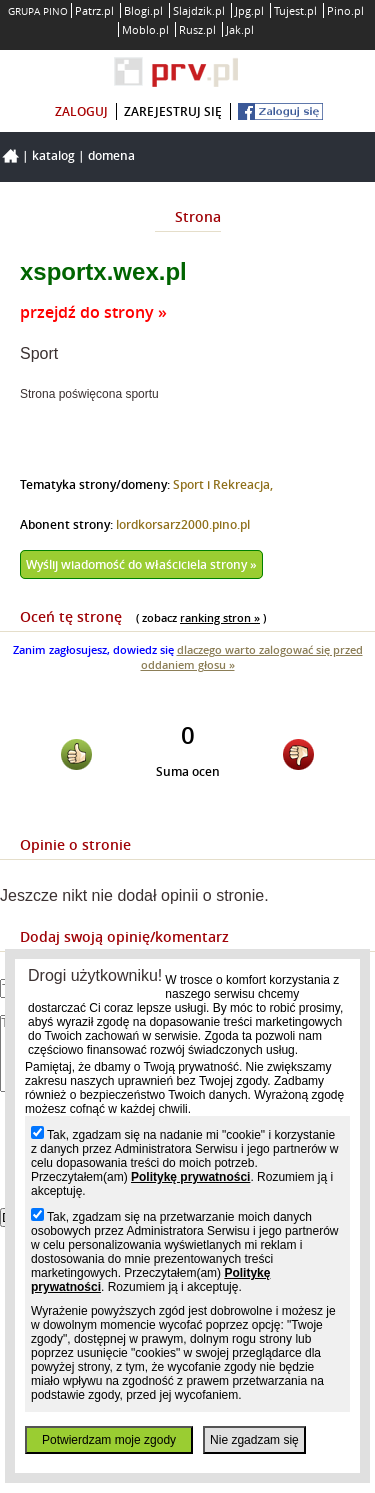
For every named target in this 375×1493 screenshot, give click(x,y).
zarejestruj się (173, 111)
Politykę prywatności (190, 1177)
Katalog (53, 155)
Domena (111, 155)
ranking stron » (220, 617)
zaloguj (81, 111)
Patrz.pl (94, 10)
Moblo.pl (145, 29)
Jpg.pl (249, 10)
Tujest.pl (295, 10)
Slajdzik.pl (199, 10)
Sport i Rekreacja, (223, 484)
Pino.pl (345, 10)
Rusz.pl (197, 29)
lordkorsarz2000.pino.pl (183, 524)
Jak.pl (240, 29)
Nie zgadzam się (254, 1440)
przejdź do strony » (93, 312)
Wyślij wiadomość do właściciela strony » (141, 564)
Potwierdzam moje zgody (109, 1440)
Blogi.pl (143, 10)
